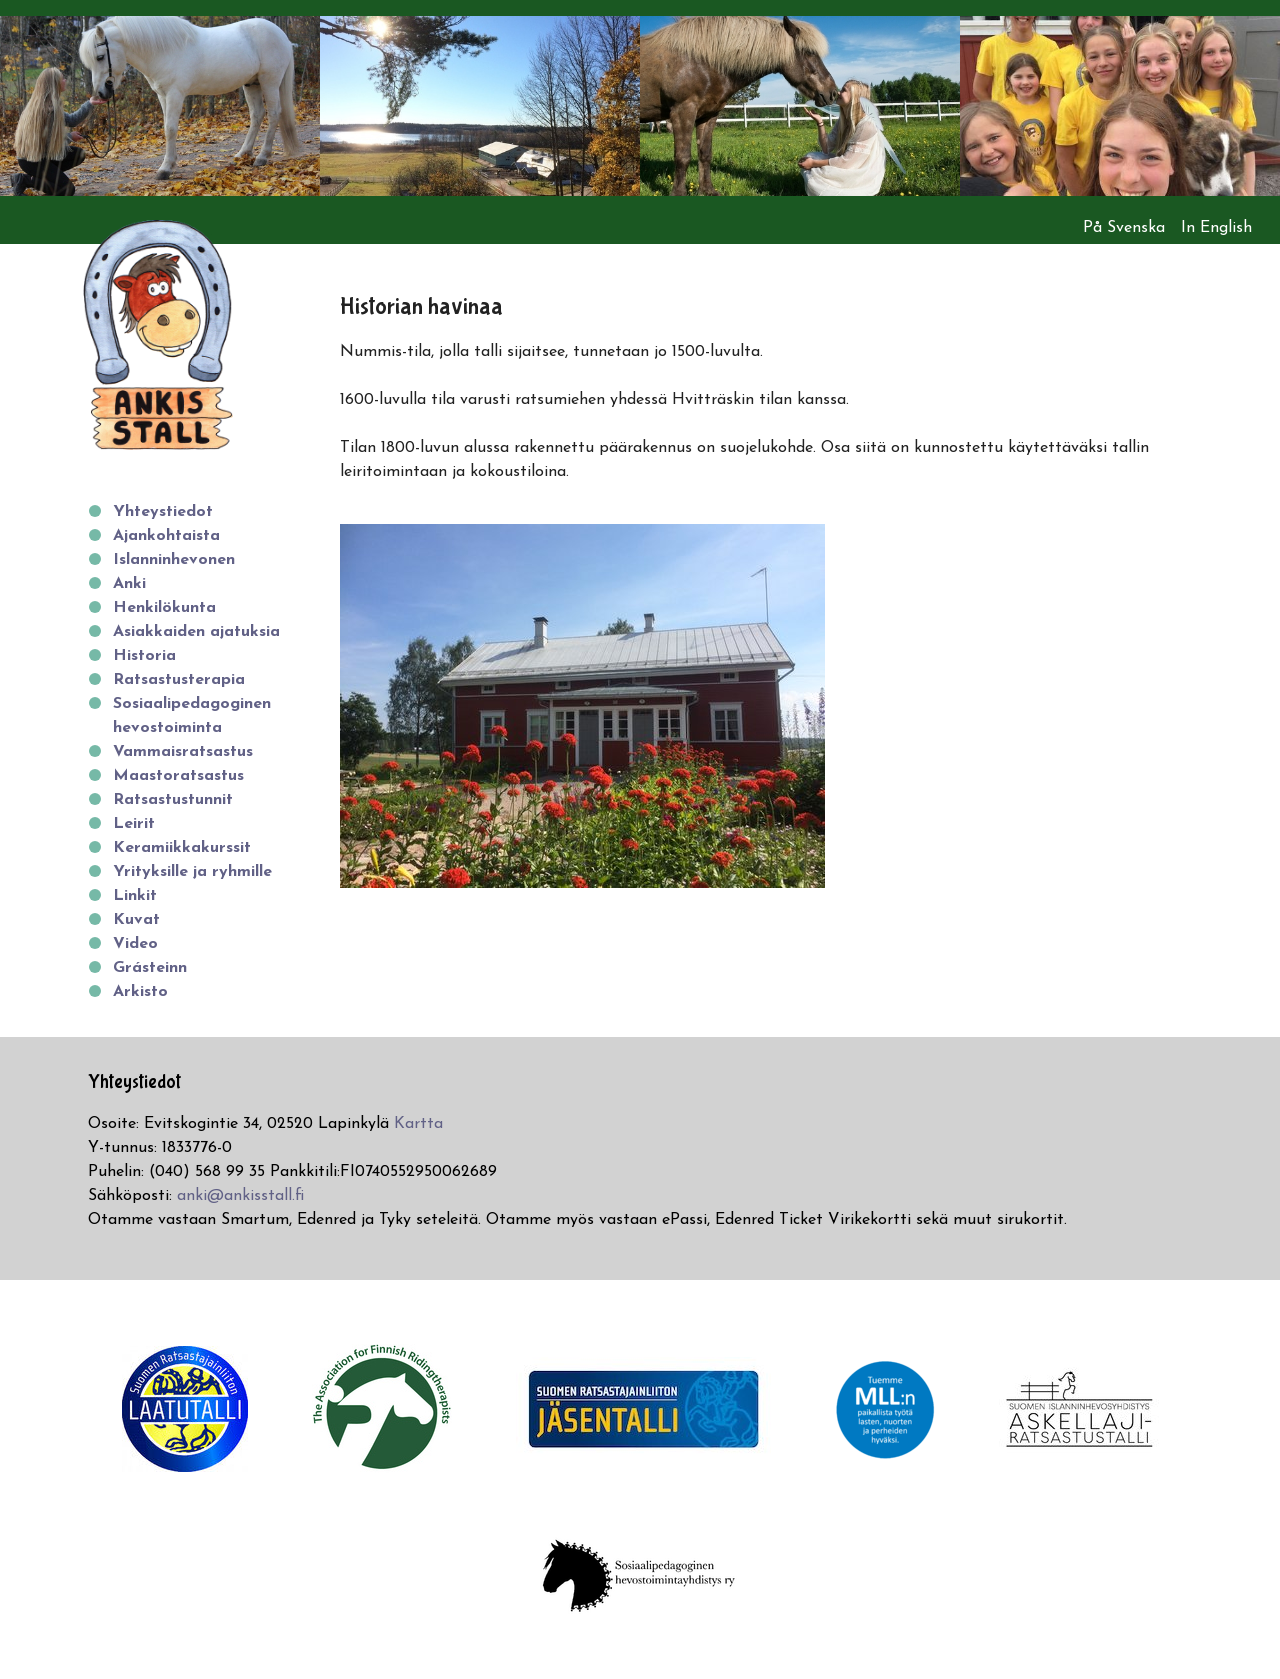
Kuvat (136, 920)
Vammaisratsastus (183, 752)
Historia (144, 656)
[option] (160, 106)
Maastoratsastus (178, 776)
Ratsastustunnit (173, 800)
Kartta (418, 1124)
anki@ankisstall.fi (240, 1196)
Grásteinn (150, 968)
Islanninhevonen (174, 560)
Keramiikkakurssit (182, 848)
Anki (129, 584)
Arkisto (140, 992)
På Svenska (1124, 228)
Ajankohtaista (166, 536)
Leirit (134, 824)
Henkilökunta (164, 608)
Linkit (135, 896)
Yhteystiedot (163, 512)
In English (1216, 228)
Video (135, 944)
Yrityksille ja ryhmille (192, 872)
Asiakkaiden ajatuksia (196, 632)
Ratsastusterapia (179, 680)
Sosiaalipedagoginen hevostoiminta (192, 716)
